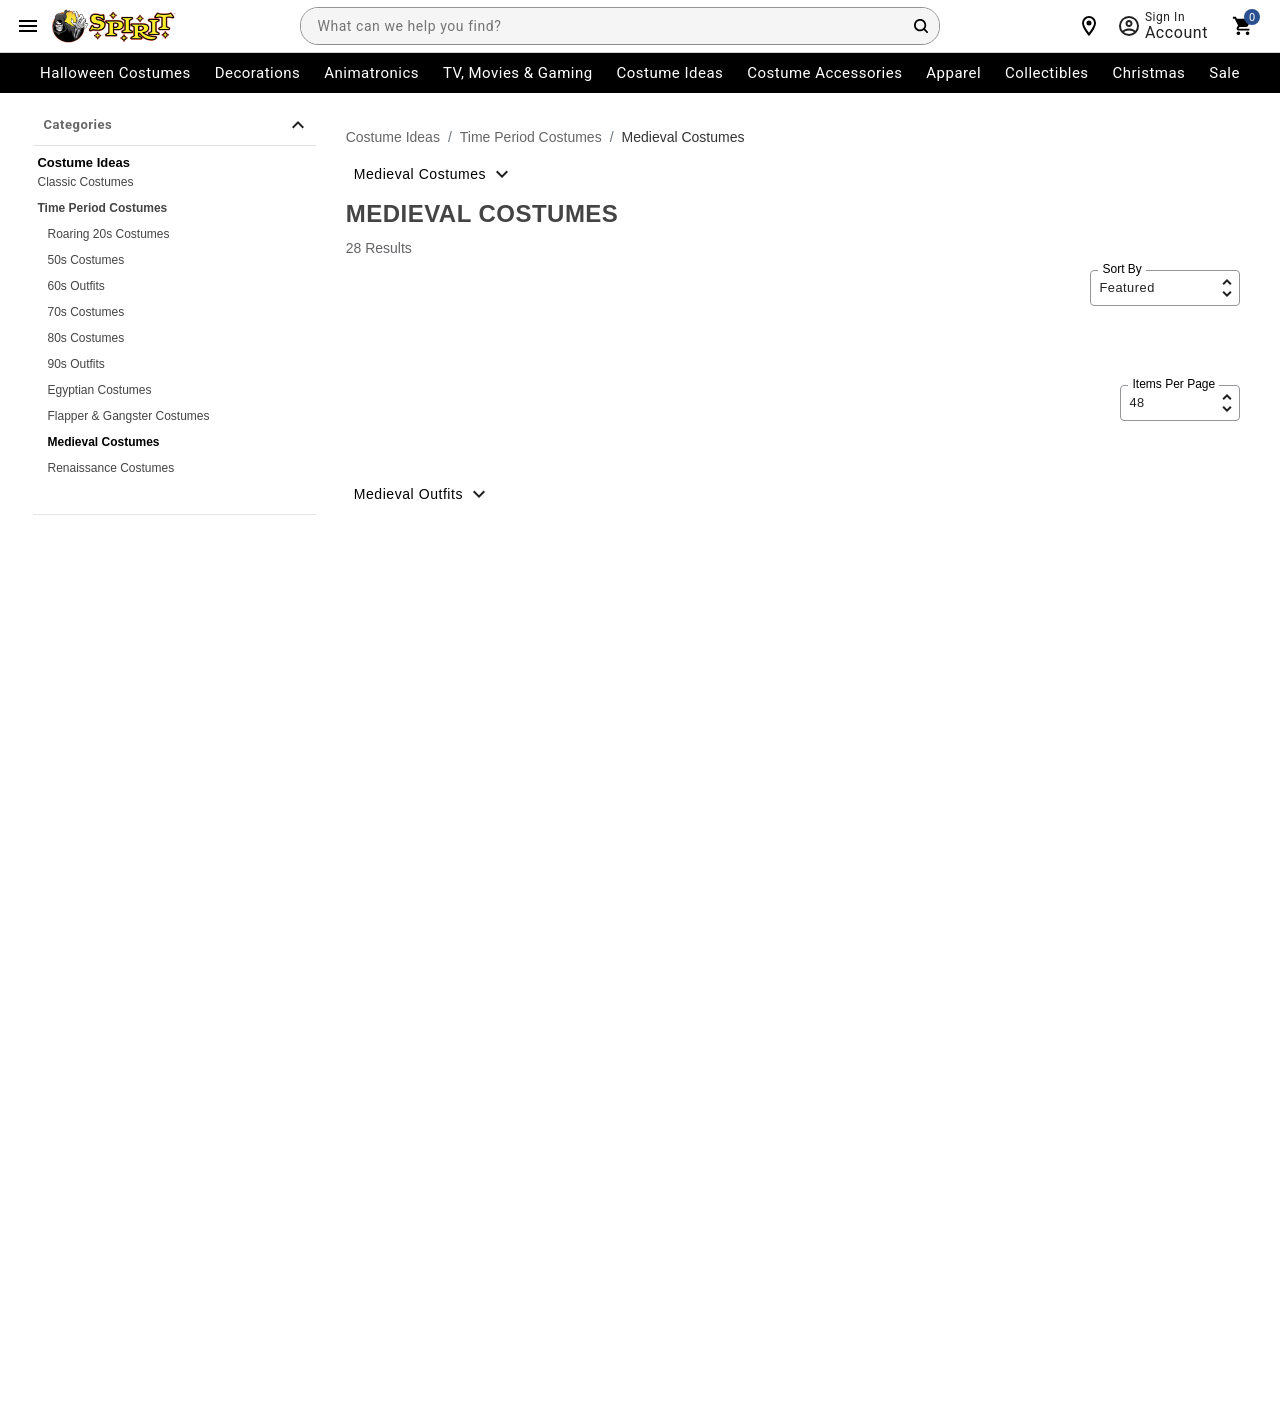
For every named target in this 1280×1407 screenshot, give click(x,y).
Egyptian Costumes (99, 390)
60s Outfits (75, 286)
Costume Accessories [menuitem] (824, 73)
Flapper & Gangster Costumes (128, 416)
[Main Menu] (28, 26)
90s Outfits (75, 364)
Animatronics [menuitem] (371, 73)
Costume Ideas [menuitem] (670, 73)
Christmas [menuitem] (1149, 73)
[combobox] (620, 26)
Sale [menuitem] (1224, 73)
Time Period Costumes (102, 208)
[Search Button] (921, 26)
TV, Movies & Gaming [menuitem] (518, 73)
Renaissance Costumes (110, 468)
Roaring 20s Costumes (108, 234)
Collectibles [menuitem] (1047, 73)
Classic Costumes (85, 182)
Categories (176, 125)
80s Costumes (85, 338)
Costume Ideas (393, 137)
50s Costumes (85, 260)
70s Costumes (85, 312)
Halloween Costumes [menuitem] (115, 73)
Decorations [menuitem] (258, 73)
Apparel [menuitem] (953, 73)
